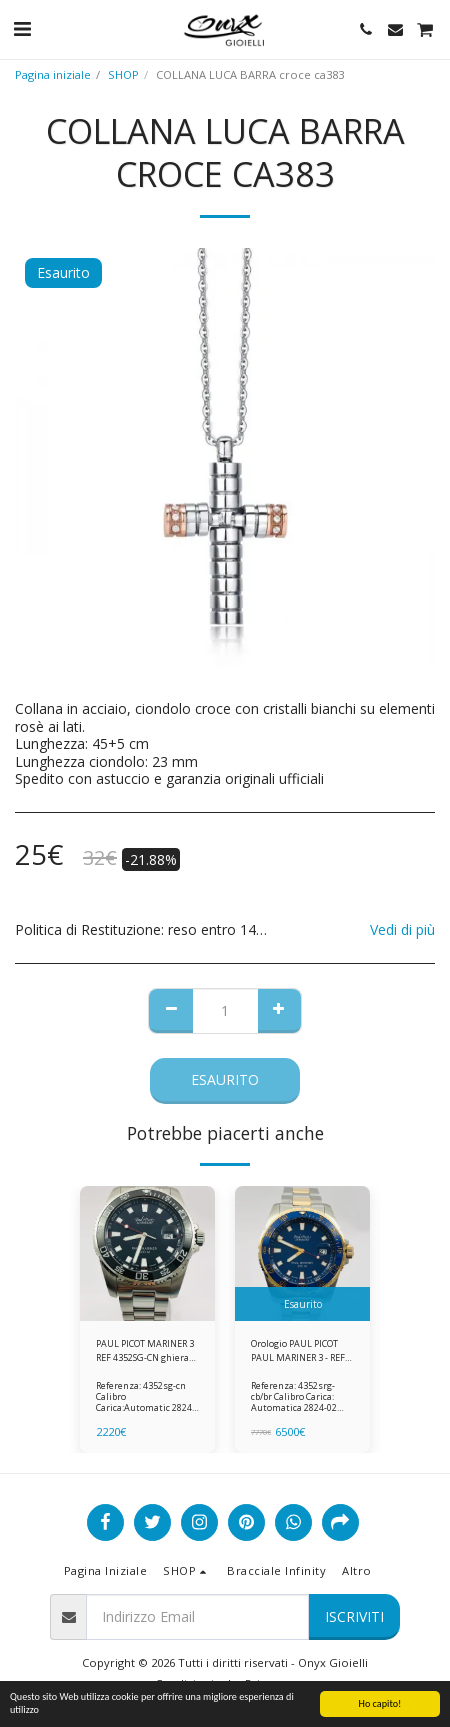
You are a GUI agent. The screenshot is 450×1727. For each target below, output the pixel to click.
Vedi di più (402, 930)
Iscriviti (354, 1616)
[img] (147, 1253)
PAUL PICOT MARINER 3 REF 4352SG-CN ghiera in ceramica (145, 1350)
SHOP (123, 74)
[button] (22, 28)
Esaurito (225, 1079)
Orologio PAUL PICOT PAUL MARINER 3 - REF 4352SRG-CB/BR (298, 1350)
